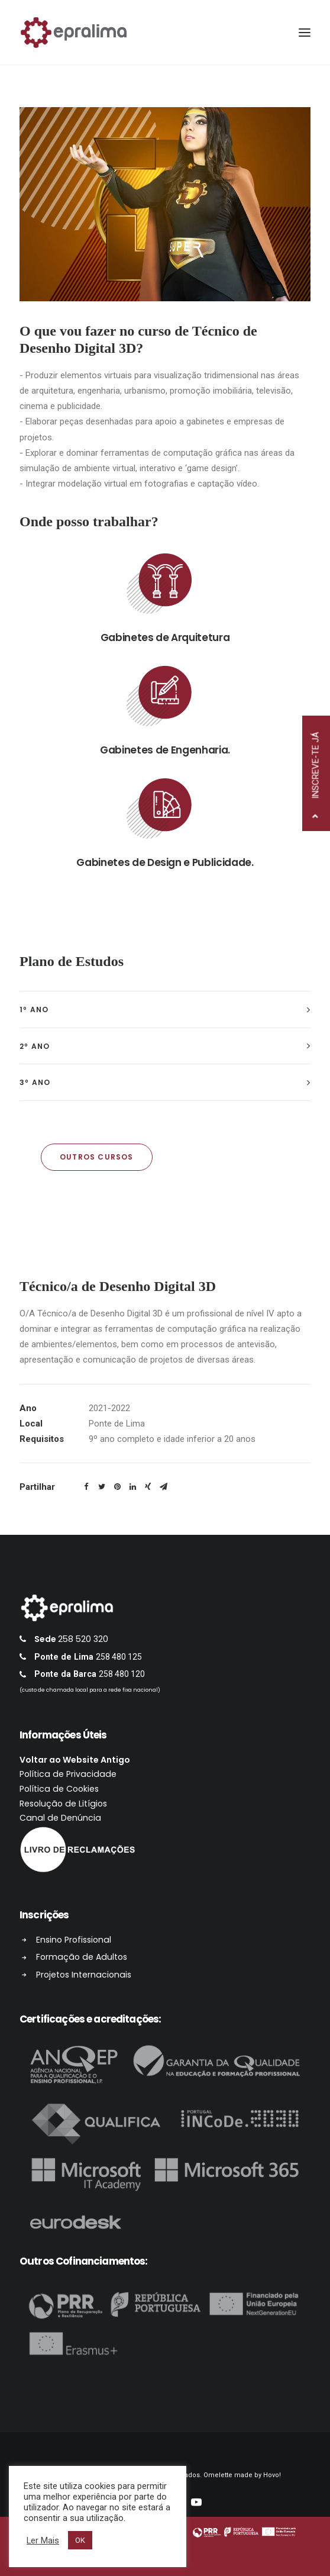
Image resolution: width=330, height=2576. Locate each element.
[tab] (165, 1009)
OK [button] (80, 2540)
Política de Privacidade (83, 1774)
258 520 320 (99, 1639)
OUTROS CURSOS (97, 1157)
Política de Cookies (75, 1789)
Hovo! (272, 2475)
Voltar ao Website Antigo (90, 1760)
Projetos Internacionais (99, 1975)
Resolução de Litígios (79, 1803)
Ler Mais (43, 2540)
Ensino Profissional (89, 1940)
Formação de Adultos (97, 1957)
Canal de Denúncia (76, 1818)
